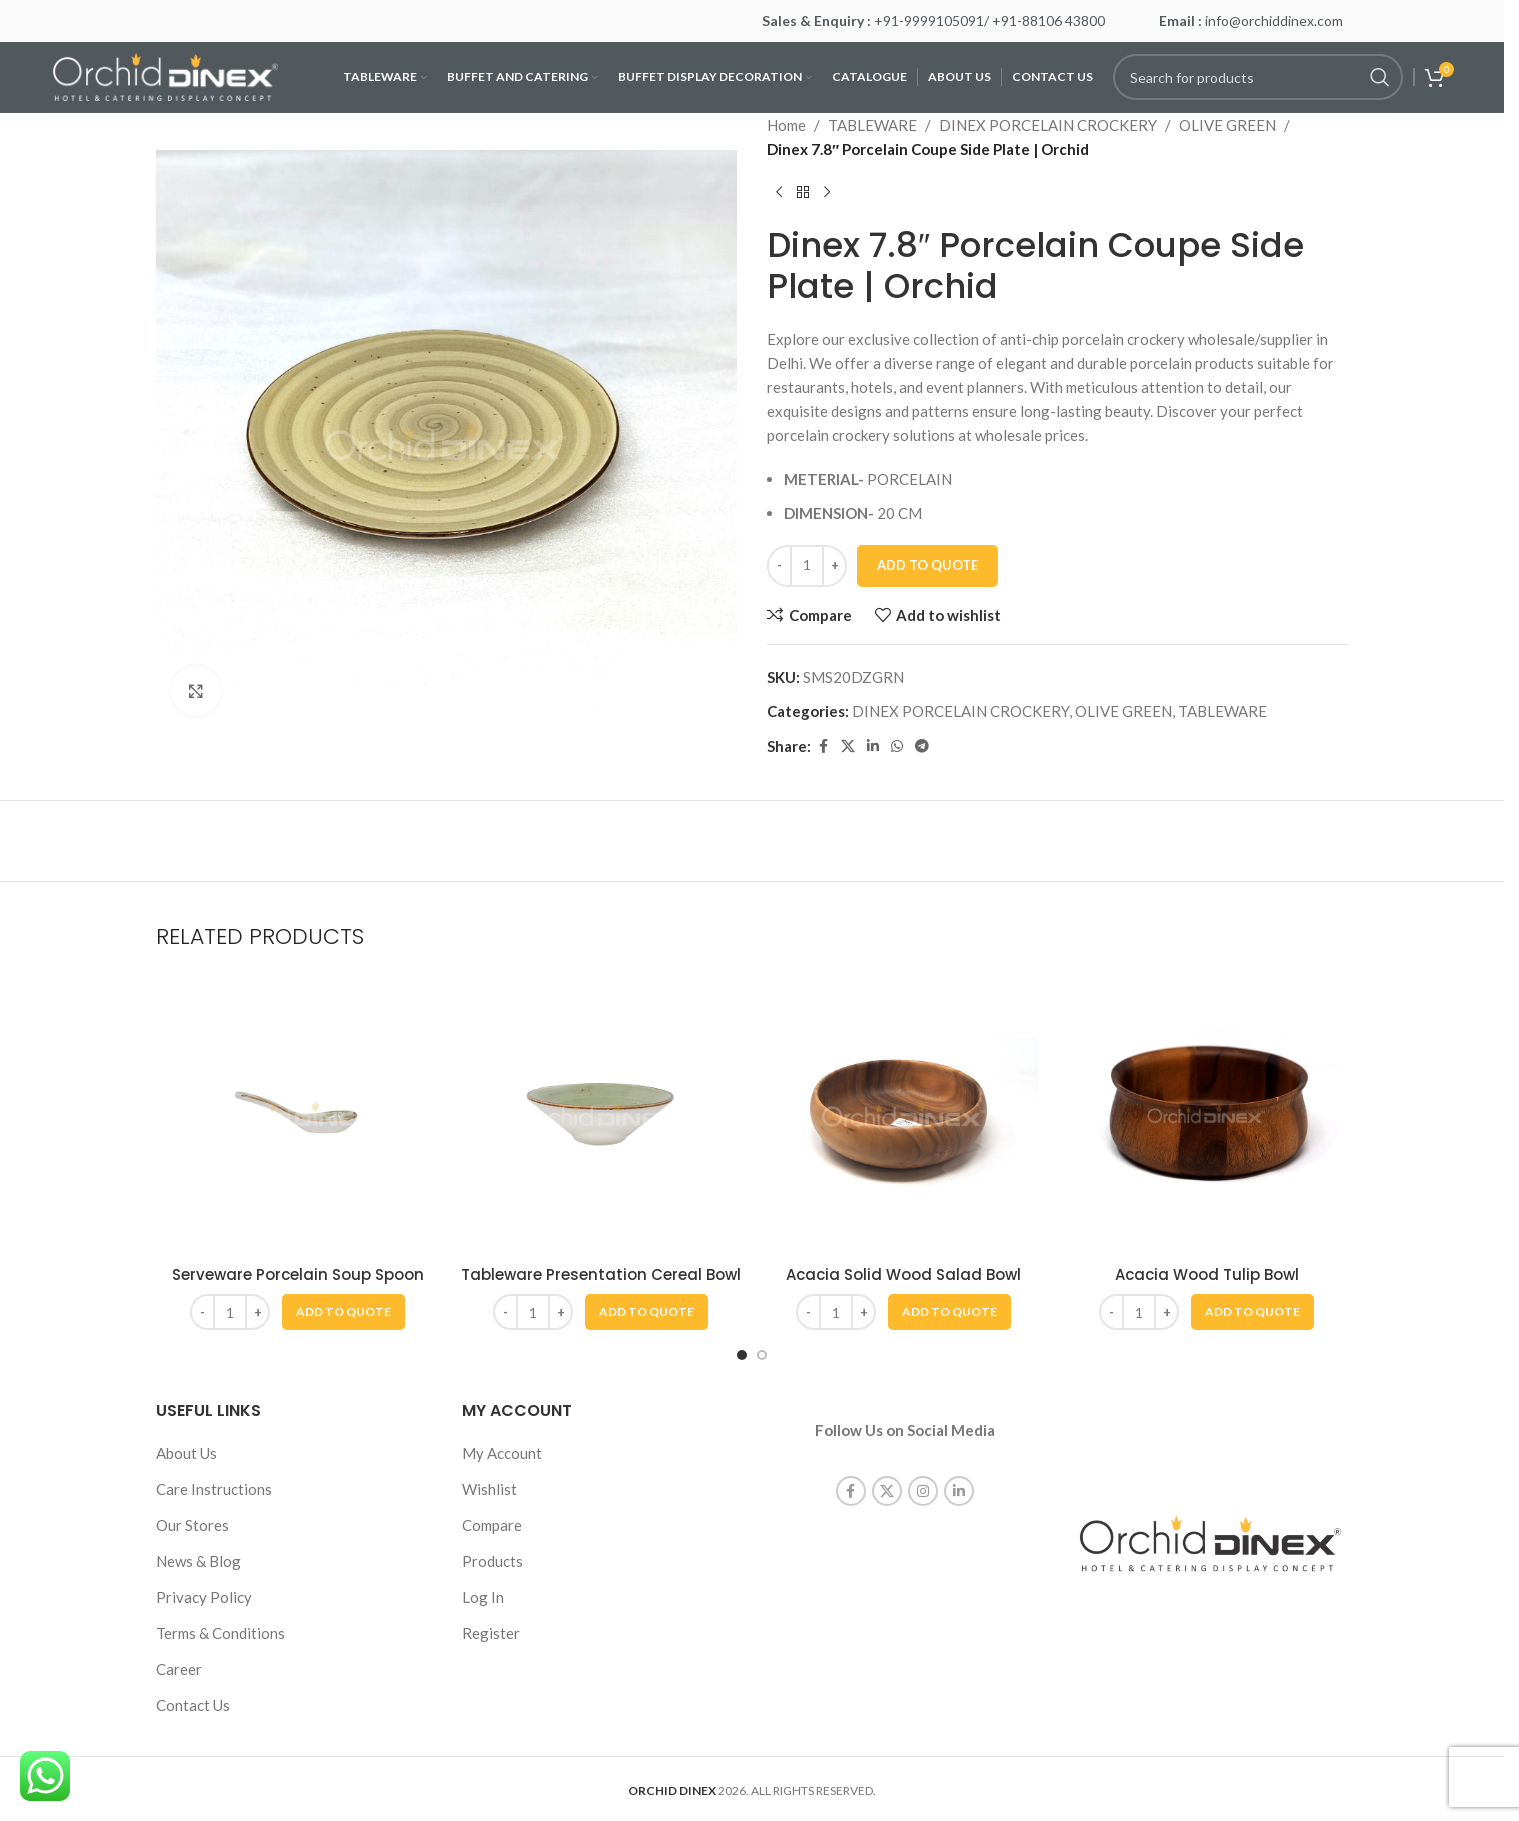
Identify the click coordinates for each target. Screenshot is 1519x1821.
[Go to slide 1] (742, 1355)
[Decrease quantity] (779, 566)
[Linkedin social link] (873, 746)
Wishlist (489, 1489)
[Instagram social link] (923, 1470)
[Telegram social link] (922, 746)
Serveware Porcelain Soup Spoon (298, 1274)
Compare (492, 1525)
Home (786, 125)
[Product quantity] (807, 566)
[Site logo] (165, 75)
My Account (502, 1453)
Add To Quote (927, 565)
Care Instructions (214, 1489)
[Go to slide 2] (762, 1355)
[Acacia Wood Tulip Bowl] (1206, 1113)
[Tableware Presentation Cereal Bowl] (600, 1113)
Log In (483, 1597)
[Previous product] (779, 193)
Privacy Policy (204, 1597)
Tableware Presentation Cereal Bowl (601, 1274)
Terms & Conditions (220, 1633)
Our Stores (192, 1525)
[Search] (1258, 77)
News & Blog (198, 1561)
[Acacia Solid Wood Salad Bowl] (903, 1113)
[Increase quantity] (834, 566)
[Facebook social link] (823, 746)
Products (492, 1561)
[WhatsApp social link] (897, 746)
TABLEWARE (872, 125)
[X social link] (848, 746)
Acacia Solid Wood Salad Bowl (903, 1274)
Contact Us (193, 1705)
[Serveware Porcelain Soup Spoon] (297, 1113)
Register (491, 1633)
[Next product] (827, 193)
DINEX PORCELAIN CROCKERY (1048, 125)
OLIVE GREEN (1227, 125)
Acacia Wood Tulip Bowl (1207, 1274)
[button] (343, 1312)
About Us (186, 1453)
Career (179, 1669)
